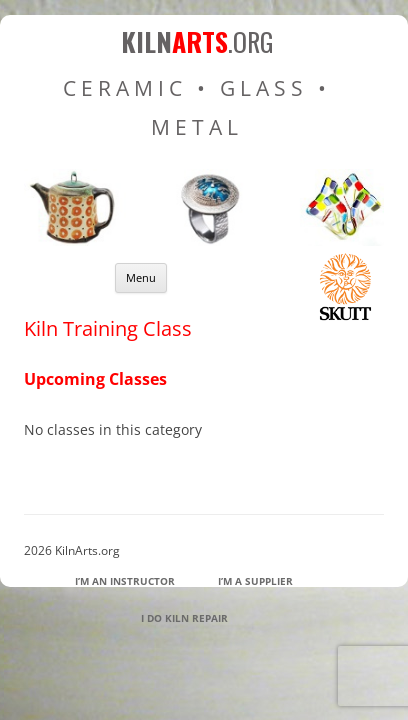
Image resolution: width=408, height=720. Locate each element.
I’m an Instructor (125, 581)
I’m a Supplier (255, 581)
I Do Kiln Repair (184, 618)
